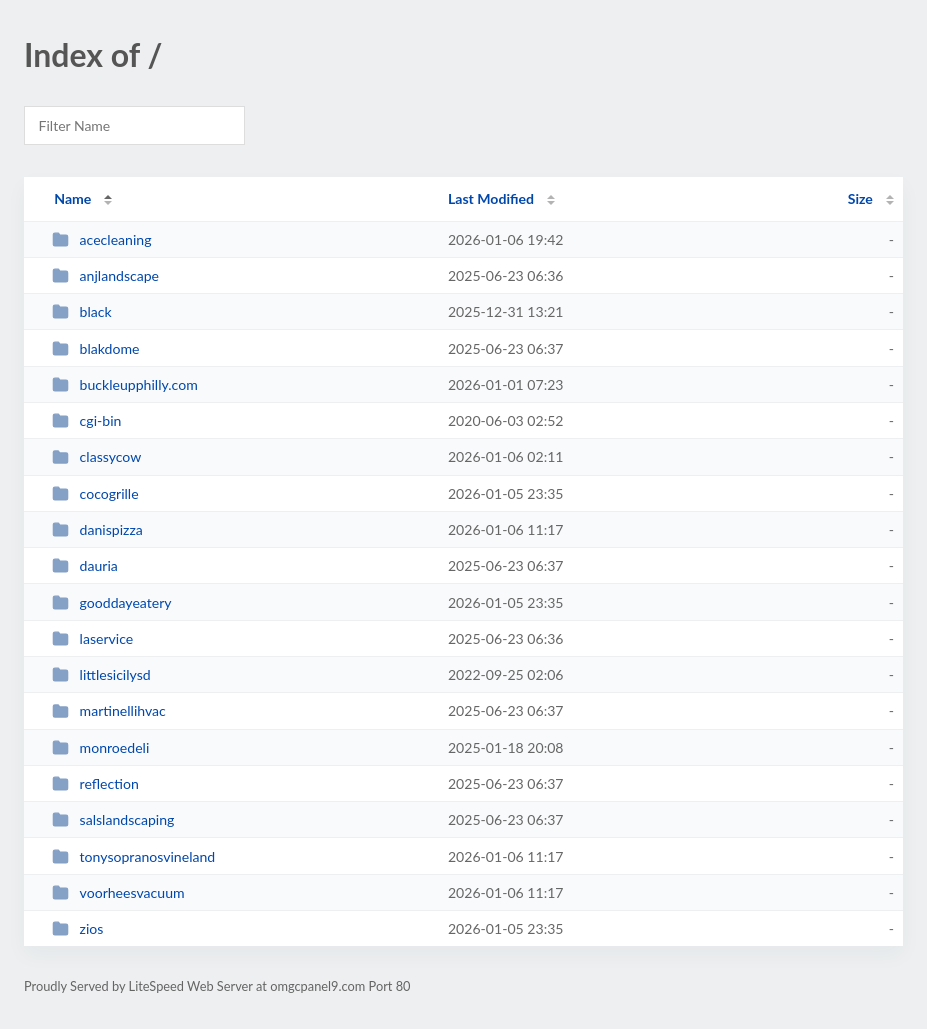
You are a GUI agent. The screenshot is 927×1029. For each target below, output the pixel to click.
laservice (92, 638)
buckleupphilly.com (125, 384)
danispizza (97, 529)
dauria (85, 565)
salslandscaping (113, 819)
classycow (96, 456)
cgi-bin (86, 420)
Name (72, 198)
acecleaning (101, 239)
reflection (95, 783)
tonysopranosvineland (133, 856)
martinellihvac (109, 710)
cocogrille (95, 493)
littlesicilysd (101, 674)
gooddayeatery (111, 602)
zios (77, 928)
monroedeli (100, 747)
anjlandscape (105, 275)
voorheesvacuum (118, 892)
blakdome (95, 348)
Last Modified (491, 198)
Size (860, 198)
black (82, 311)
